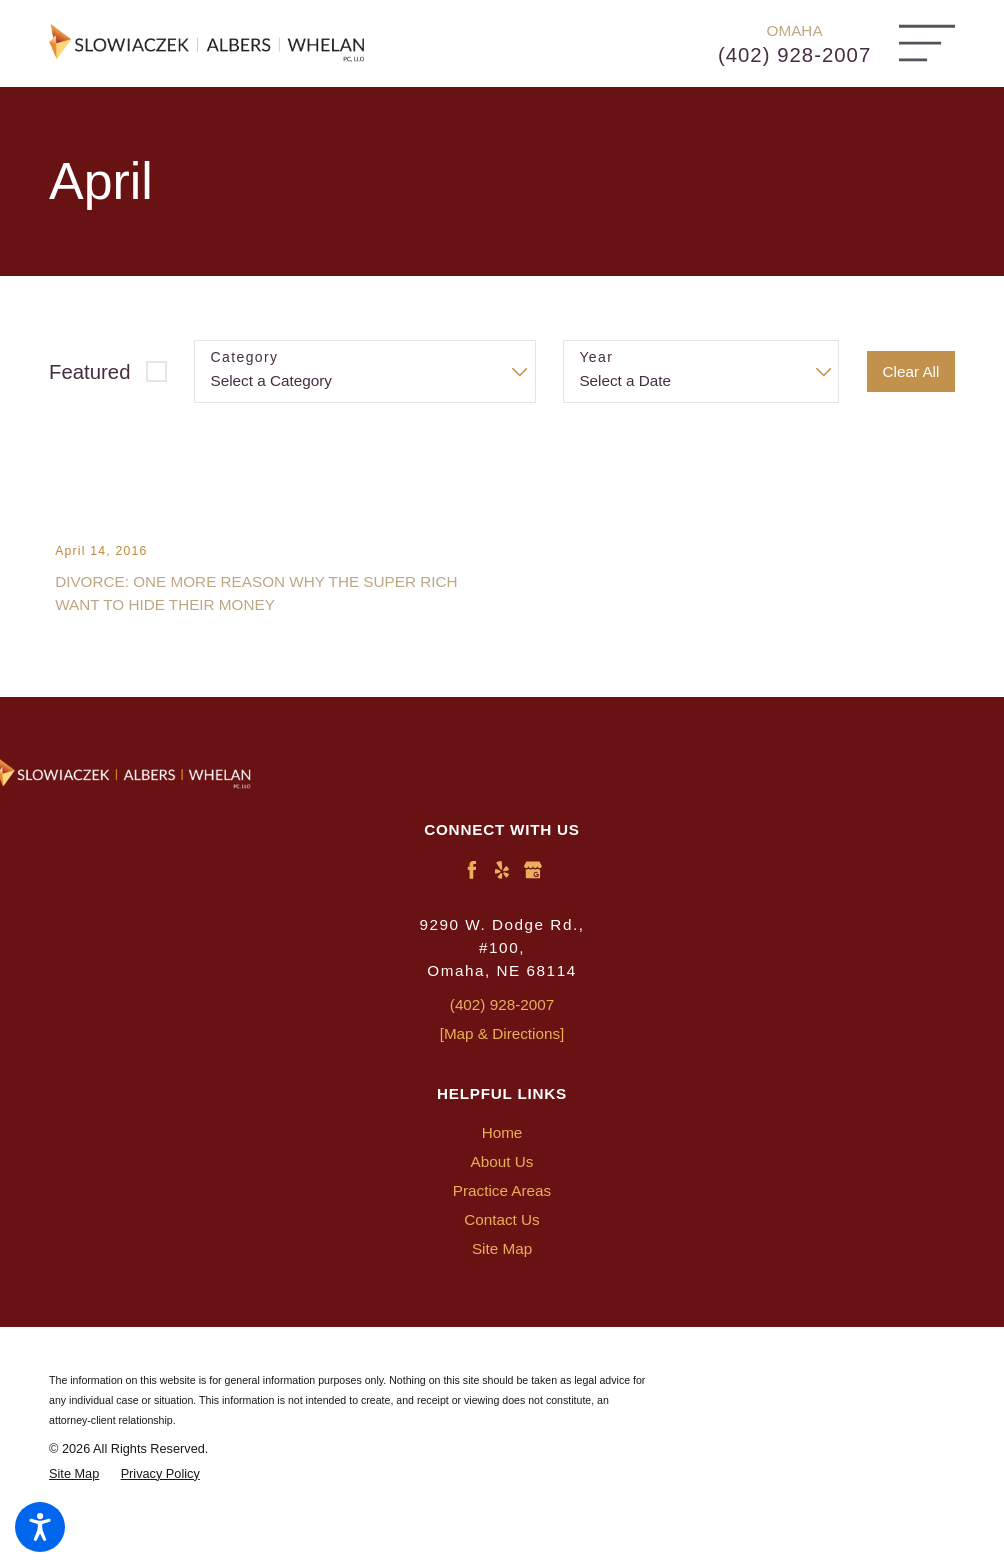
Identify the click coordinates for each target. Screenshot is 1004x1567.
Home (502, 1170)
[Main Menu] (927, 43)
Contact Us (502, 1257)
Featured (89, 372)
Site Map (502, 1286)
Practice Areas (502, 1228)
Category (245, 357)
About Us (502, 1199)
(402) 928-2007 (794, 55)
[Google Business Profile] (533, 908)
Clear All (911, 371)
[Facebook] (472, 908)
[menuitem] (502, 1170)
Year (596, 357)
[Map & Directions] (502, 1071)
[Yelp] (502, 908)
